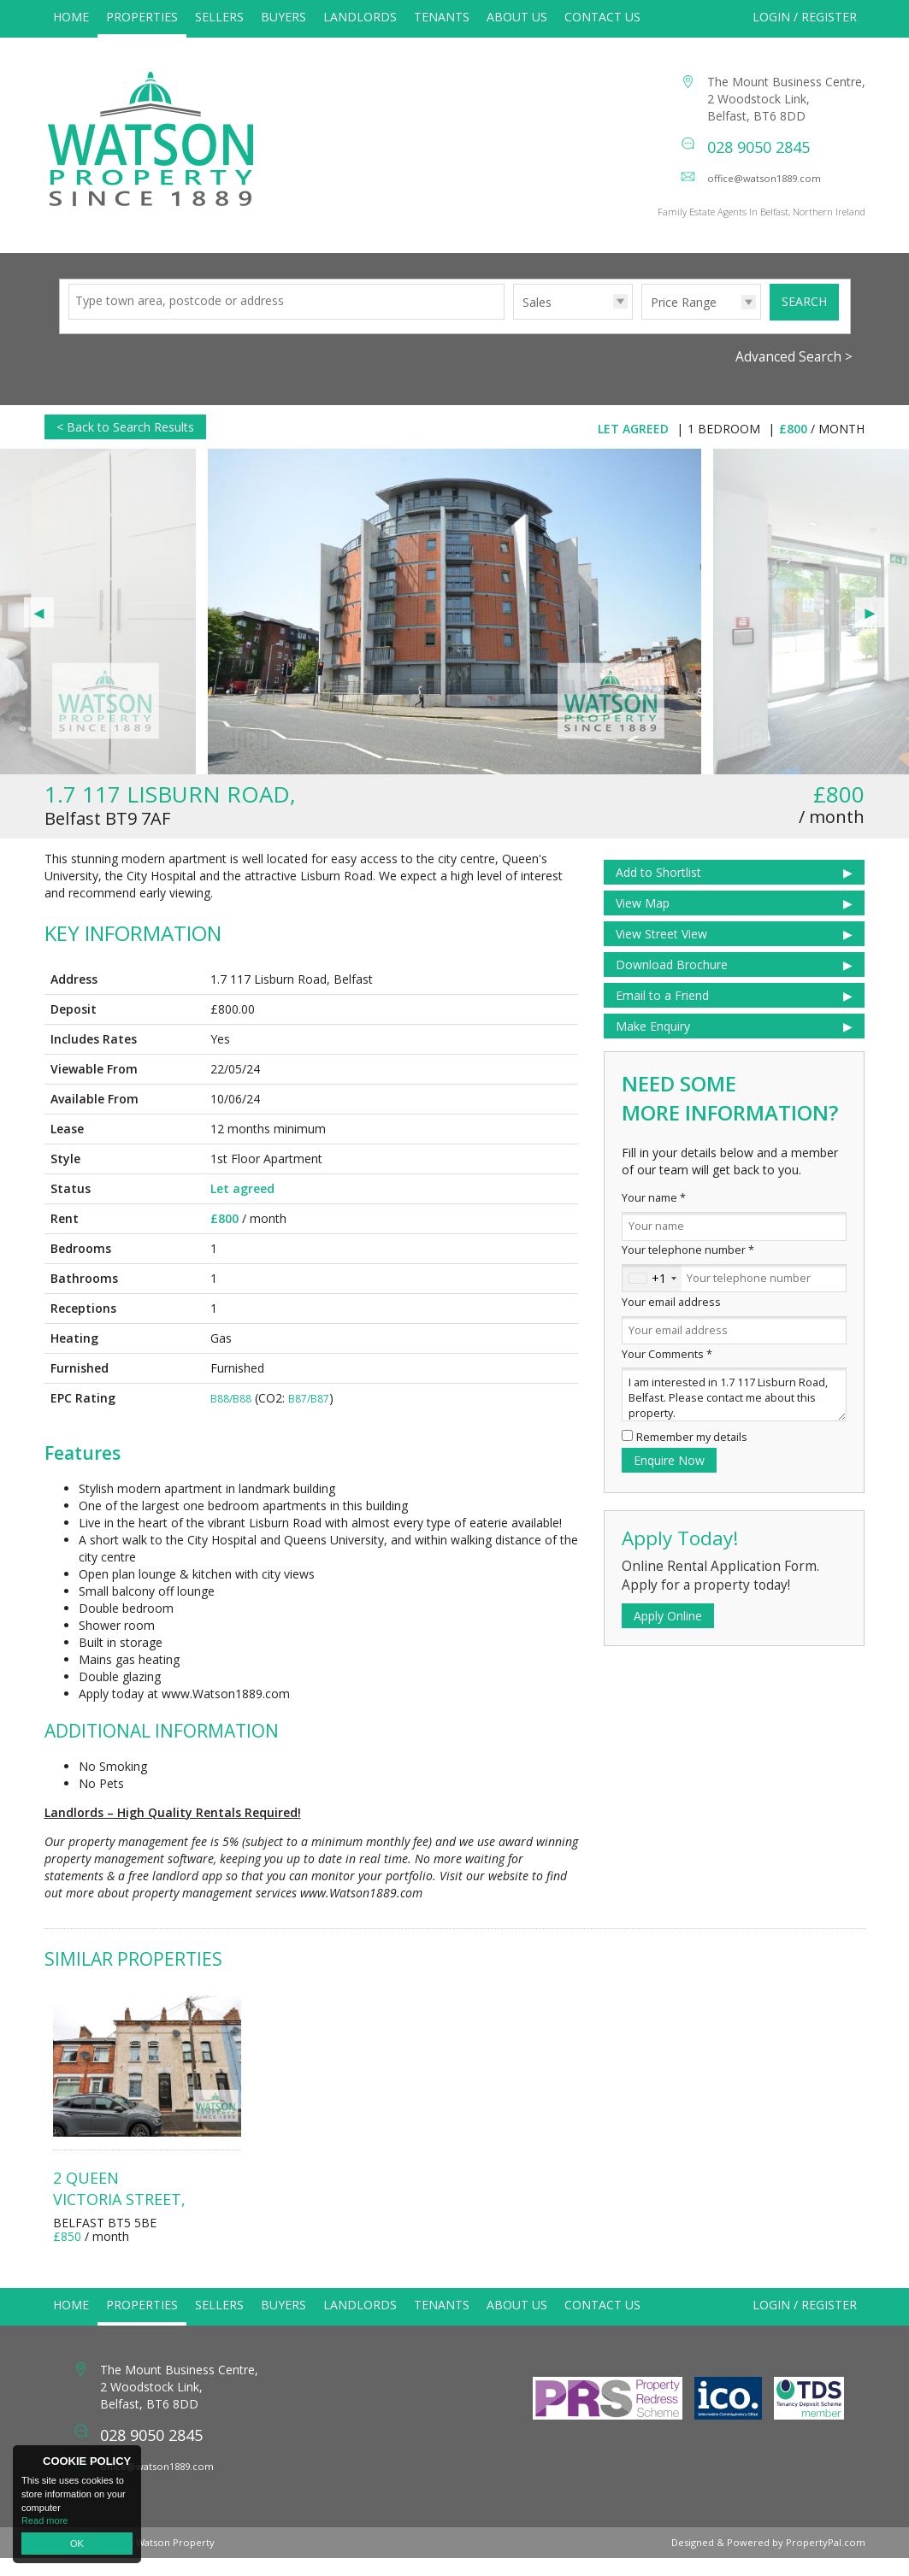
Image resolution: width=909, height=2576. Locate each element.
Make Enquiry (653, 1044)
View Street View (661, 952)
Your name (654, 1216)
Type (513, 336)
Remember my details (691, 1455)
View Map (643, 921)
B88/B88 (230, 1416)
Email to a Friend (662, 1013)
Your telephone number (688, 1268)
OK (77, 2543)
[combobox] (652, 1296)
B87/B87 (308, 1416)
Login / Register (805, 17)
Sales (537, 320)
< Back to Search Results (125, 445)
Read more (44, 2520)
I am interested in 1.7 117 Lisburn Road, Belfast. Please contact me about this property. (734, 1412)
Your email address (671, 1320)
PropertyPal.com (825, 2560)
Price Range (684, 320)
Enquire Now (669, 1478)
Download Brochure (672, 982)
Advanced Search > (794, 375)
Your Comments (667, 1372)
